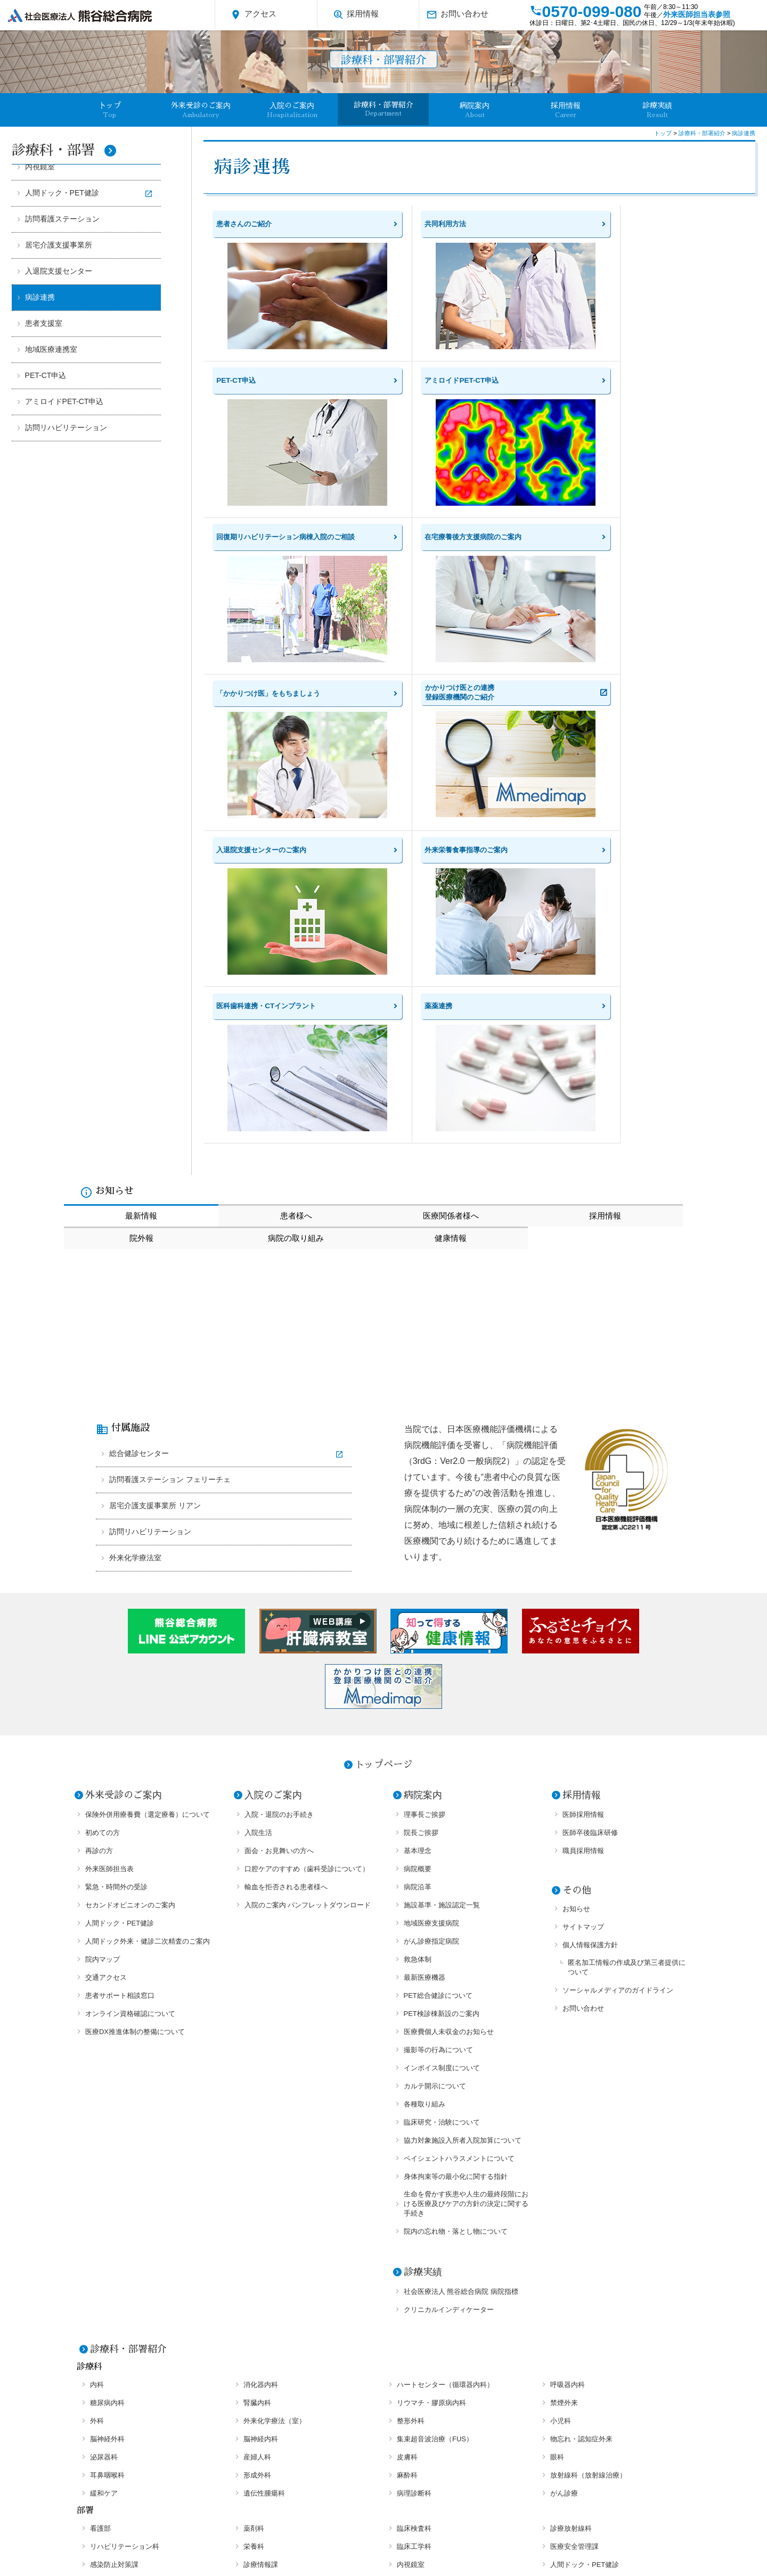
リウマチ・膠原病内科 (431, 2124)
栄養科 (253, 2268)
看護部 (100, 2249)
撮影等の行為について (438, 1771)
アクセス (253, 14)
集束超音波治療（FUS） (435, 2160)
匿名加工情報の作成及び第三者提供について (627, 1688)
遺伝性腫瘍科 (264, 2214)
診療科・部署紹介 (383, 109)
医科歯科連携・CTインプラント (139, 2322)
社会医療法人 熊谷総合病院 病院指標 (461, 2013)
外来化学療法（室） (274, 2142)
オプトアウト (584, 2531)
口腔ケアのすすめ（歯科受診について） (306, 1590)
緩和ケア (104, 2214)
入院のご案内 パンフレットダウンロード (307, 1626)
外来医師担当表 (109, 1590)
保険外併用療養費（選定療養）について (147, 1536)
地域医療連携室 (51, 349)
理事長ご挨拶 (424, 1536)
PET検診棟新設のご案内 (441, 1735)
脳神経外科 (107, 2160)
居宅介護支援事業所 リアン (155, 1227)
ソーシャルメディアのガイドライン (617, 1711)
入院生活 (258, 1554)
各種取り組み (424, 1825)
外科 (97, 2142)
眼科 (557, 2178)
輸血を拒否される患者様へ (286, 1608)
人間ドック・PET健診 (62, 192)
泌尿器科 (104, 2178)
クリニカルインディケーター (449, 2031)
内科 (97, 2106)
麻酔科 (407, 2196)
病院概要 (417, 1590)
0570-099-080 (585, 11)
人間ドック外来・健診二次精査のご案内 (147, 1662)
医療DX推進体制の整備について (135, 1753)
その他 (576, 1611)
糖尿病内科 (107, 2124)
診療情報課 (260, 2286)
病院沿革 (417, 1608)
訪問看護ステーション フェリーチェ (170, 1201)
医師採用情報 (583, 1536)
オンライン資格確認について (130, 1735)
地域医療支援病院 (431, 1644)
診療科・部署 (64, 150)
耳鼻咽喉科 (107, 2196)
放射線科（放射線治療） (588, 2196)
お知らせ (576, 1630)
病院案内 (474, 110)
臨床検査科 (414, 2249)
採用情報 (355, 14)
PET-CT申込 (46, 375)
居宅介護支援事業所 (58, 245)
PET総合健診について (438, 1717)
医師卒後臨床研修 (590, 1554)
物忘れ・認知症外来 (581, 2160)
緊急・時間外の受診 (116, 1608)
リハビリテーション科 (124, 2268)
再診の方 (99, 1572)
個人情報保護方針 (590, 1666)
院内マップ (102, 1680)
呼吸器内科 (567, 2106)
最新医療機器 (424, 1698)
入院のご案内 (292, 110)
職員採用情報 (583, 1572)
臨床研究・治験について (442, 1843)
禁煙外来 (564, 2124)
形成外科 (257, 2196)
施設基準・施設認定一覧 (442, 1626)
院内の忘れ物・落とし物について (456, 1952)
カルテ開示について (435, 1807)
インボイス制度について (442, 1789)
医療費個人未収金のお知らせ (449, 1753)
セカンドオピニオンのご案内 (130, 1626)
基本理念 (417, 1572)
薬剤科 (253, 2249)
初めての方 (102, 1554)
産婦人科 (257, 2178)
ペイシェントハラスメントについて (459, 1879)
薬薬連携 (257, 2322)
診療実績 (657, 110)
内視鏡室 (40, 166)
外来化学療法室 (135, 1279)
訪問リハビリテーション (66, 427)
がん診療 (564, 2214)
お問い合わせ (457, 14)
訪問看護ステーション (62, 219)
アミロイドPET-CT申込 (64, 401)
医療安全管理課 (574, 2268)
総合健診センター (139, 1175)
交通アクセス (106, 1698)
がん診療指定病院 (431, 1662)
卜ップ (110, 110)
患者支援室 (43, 323)
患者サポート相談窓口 (119, 1717)
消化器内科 (260, 2106)
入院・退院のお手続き (279, 1536)
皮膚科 (407, 2178)
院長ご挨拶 (421, 1554)
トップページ (383, 1486)
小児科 (560, 2142)
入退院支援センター (58, 271)
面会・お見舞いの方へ (279, 1572)
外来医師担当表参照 (696, 14)
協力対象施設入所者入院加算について (462, 1861)
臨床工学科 (414, 2268)
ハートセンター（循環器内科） (445, 2106)
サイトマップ (583, 1648)
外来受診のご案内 (201, 110)
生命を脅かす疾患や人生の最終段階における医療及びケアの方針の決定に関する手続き (466, 1924)
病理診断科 (414, 2214)
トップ (663, 133)
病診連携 (40, 297)
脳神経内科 (260, 2160)
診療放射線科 (571, 2249)
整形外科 (411, 2142)
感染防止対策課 (114, 2286)
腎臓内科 (257, 2124)
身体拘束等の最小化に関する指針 (456, 1898)
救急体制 (417, 1680)
